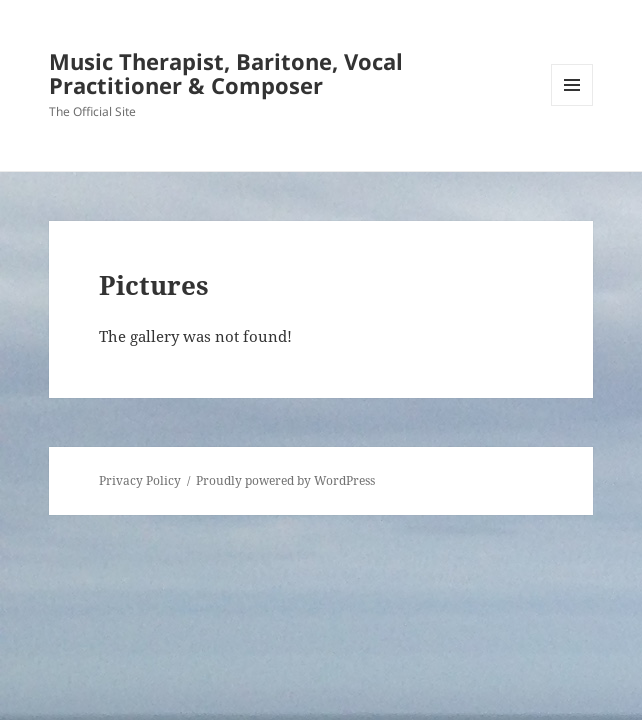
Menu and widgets (572, 105)
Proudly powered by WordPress (285, 480)
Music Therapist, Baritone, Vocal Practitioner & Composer (226, 73)
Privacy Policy (140, 480)
